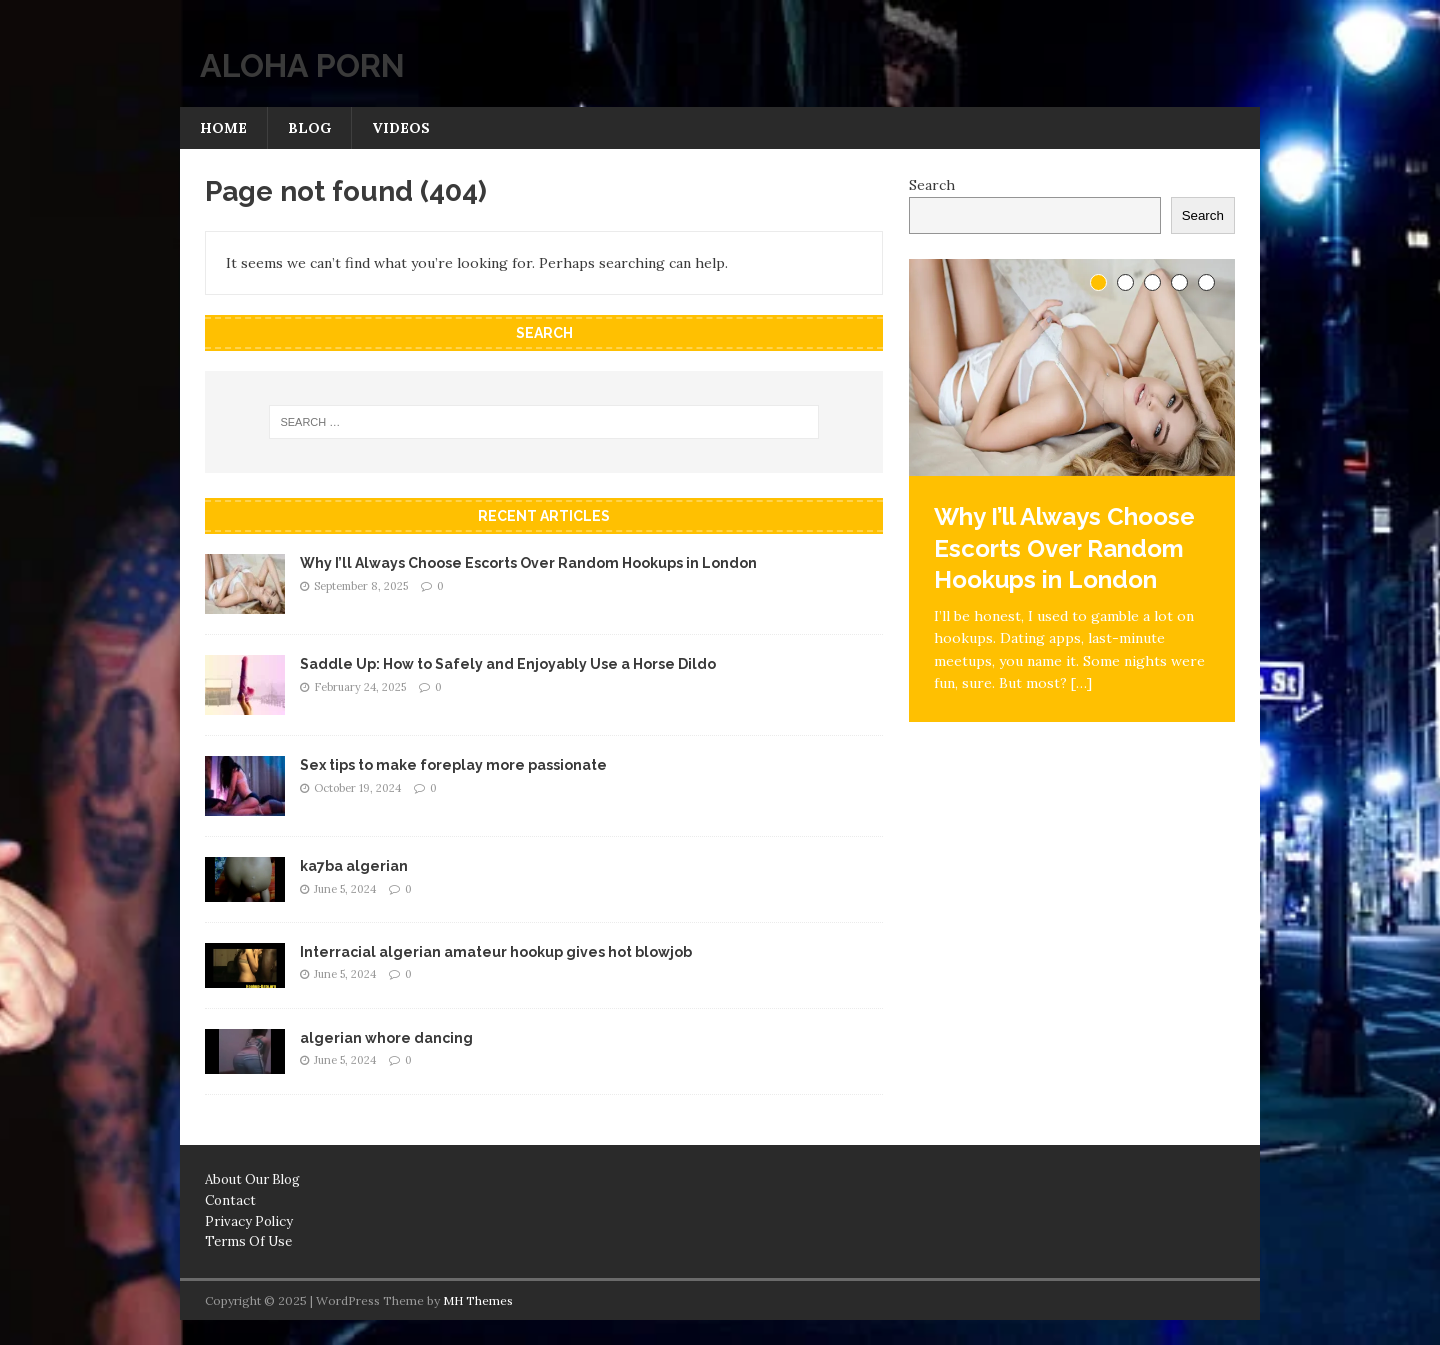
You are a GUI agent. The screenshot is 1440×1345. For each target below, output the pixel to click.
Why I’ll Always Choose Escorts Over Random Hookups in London (528, 563)
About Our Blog (252, 1179)
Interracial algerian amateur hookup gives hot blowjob (496, 952)
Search (932, 185)
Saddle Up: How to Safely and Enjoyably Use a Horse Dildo (508, 664)
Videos (401, 128)
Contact (230, 1200)
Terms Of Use (248, 1241)
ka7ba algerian (354, 866)
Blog (309, 128)
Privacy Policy (249, 1221)
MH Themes (478, 1300)
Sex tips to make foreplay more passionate (453, 765)
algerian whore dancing (386, 1038)
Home (223, 128)
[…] (1081, 683)
